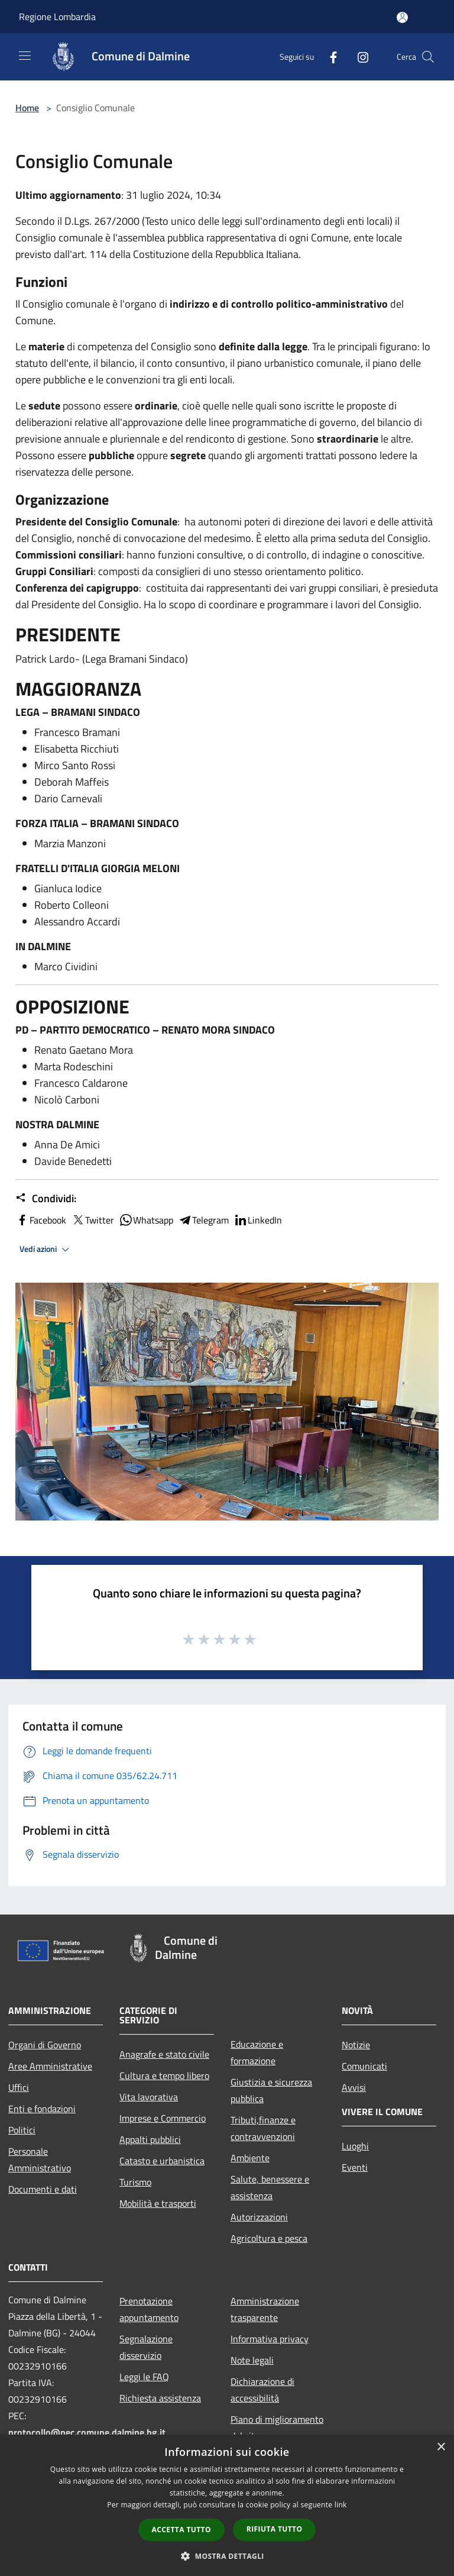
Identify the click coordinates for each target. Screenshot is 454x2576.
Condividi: (45, 1198)
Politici (21, 2130)
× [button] (440, 2447)
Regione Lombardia (57, 16)
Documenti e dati (42, 2189)
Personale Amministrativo (39, 2159)
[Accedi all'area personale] (402, 17)
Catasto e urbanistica (162, 2161)
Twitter (92, 1220)
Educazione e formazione (257, 2052)
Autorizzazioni (259, 2217)
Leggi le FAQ (144, 2377)
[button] (227, 2556)
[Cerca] (428, 57)
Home (27, 108)
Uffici (18, 2087)
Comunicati (364, 2066)
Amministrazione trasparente (265, 2309)
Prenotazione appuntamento (149, 2309)
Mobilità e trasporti (157, 2203)
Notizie (356, 2045)
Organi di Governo (44, 2045)
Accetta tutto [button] (181, 2530)
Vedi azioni (46, 1249)
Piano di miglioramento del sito (277, 2427)
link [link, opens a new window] (341, 2505)
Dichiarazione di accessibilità (262, 2389)
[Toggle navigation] (25, 56)
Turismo (135, 2182)
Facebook (40, 1220)
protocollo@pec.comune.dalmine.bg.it (87, 2432)
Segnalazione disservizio (146, 2347)
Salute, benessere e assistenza (270, 2187)
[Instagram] (358, 56)
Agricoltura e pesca (269, 2238)
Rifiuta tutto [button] (275, 2529)
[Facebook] (328, 56)
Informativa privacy (270, 2339)
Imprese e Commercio (162, 2118)
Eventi (355, 2167)
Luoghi (355, 2146)
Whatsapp (146, 1220)
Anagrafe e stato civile (164, 2054)
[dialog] (227, 2505)
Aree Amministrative (50, 2066)
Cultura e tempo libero (164, 2075)
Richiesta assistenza (160, 2398)
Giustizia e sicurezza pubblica (271, 2090)
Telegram (203, 1220)
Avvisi (354, 2087)
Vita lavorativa (148, 2097)
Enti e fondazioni (42, 2109)
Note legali (252, 2360)
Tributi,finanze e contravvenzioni (263, 2128)
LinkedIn (258, 1220)
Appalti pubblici (150, 2139)
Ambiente (250, 2158)
